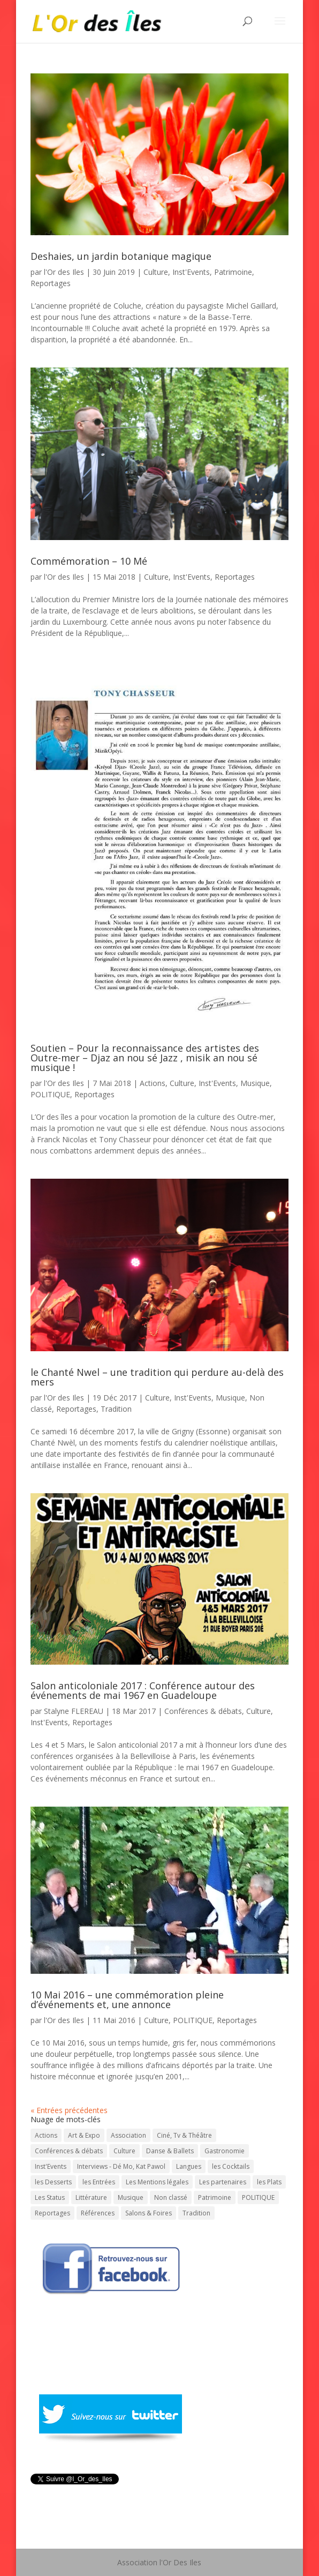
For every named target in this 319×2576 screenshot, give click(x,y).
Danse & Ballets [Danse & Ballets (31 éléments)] (170, 2150)
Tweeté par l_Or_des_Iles (73, 2493)
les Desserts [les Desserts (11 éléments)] (53, 2181)
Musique (255, 1083)
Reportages (51, 283)
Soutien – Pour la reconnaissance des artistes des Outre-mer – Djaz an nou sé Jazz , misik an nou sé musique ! (145, 1058)
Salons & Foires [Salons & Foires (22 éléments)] (148, 2213)
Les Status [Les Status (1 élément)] (50, 2197)
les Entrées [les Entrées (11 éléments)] (98, 2181)
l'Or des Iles (64, 272)
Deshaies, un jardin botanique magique (121, 256)
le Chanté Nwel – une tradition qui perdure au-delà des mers (157, 1377)
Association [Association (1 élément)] (128, 2135)
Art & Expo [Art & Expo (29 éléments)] (84, 2135)
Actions (152, 1083)
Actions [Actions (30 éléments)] (46, 2135)
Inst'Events (191, 272)
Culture (155, 272)
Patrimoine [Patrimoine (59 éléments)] (214, 2197)
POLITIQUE (50, 1094)
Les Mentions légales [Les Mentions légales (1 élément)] (157, 2181)
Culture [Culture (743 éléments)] (124, 2150)
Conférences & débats (203, 1711)
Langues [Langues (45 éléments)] (188, 2166)
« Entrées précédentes (69, 2110)
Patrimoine (233, 272)
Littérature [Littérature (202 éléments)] (91, 2197)
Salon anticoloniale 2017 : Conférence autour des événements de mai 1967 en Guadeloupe (143, 1690)
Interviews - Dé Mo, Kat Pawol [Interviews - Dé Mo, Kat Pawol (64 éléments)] (121, 2166)
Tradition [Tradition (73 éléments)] (196, 2213)
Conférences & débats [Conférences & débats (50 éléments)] (69, 2150)
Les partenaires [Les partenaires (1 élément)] (222, 2181)
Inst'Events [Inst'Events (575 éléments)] (50, 2166)
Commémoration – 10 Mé (89, 561)
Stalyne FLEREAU (73, 1711)
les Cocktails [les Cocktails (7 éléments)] (230, 2166)
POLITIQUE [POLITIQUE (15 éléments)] (258, 2197)
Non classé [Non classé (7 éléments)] (170, 2197)
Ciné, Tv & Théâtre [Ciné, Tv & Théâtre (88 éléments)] (184, 2135)
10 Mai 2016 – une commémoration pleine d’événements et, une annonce (127, 1999)
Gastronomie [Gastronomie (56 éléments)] (224, 2150)
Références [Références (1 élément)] (98, 2213)
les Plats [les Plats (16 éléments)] (269, 2181)
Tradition (116, 1409)
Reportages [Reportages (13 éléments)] (52, 2213)
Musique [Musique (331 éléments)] (130, 2197)
